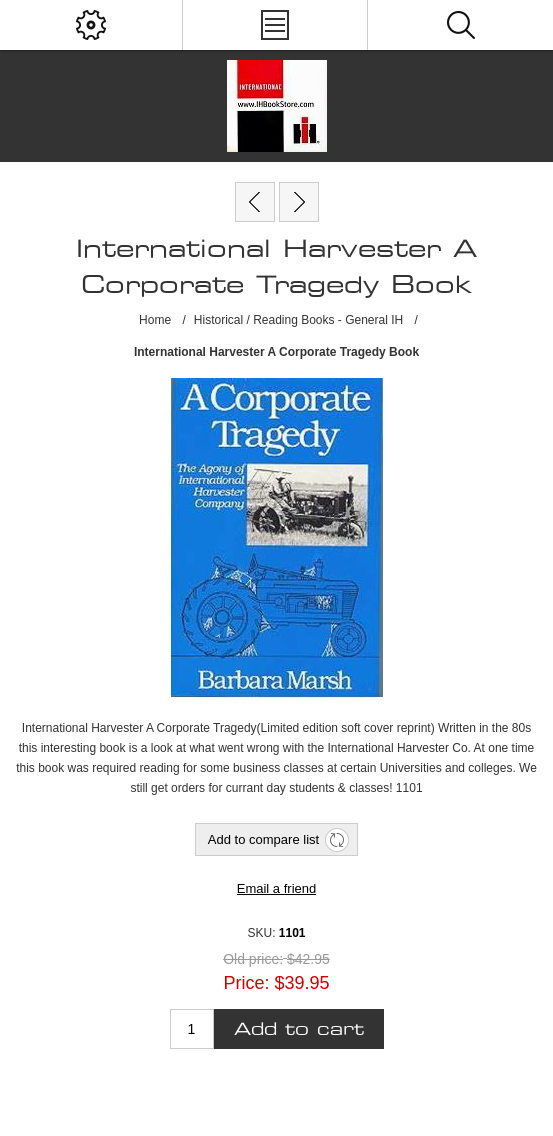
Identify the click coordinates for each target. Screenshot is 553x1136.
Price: (246, 983)
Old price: (253, 959)
